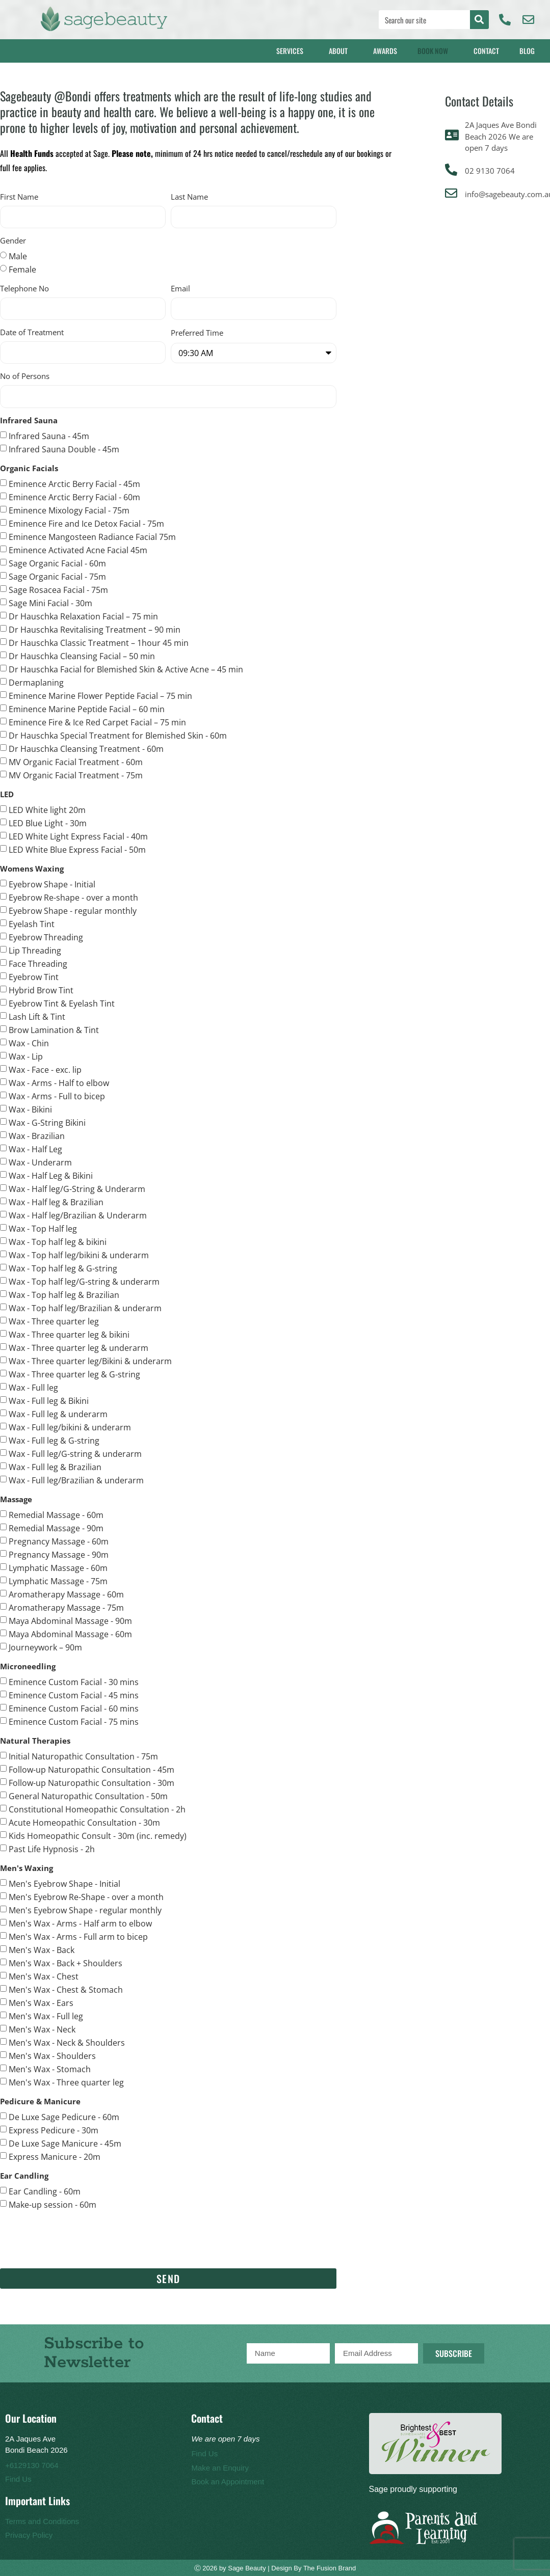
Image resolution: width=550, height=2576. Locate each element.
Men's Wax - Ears (41, 2002)
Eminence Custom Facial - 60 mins (74, 1708)
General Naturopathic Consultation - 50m (88, 1795)
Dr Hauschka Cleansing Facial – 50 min (82, 655)
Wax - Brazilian (37, 1135)
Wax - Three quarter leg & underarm (78, 1347)
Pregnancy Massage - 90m (59, 1554)
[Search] (479, 19)
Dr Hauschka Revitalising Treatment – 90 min (94, 629)
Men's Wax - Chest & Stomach (66, 1989)
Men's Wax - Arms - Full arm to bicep (78, 1936)
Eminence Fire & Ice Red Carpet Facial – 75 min (97, 721)
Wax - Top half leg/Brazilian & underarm (85, 1307)
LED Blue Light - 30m (48, 822)
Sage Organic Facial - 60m (57, 562)
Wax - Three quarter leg (54, 1320)
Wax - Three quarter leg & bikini (69, 1334)
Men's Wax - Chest (43, 1976)
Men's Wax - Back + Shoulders (65, 1962)
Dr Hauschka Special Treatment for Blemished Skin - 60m (118, 735)
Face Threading (38, 963)
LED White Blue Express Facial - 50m (77, 849)
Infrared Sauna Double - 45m (64, 448)
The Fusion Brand (329, 2567)
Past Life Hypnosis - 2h (52, 1848)
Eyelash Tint (32, 923)
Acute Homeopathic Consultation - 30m (84, 1822)
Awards (385, 50)
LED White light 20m (47, 809)
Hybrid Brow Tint (41, 989)
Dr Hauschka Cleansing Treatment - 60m (86, 748)
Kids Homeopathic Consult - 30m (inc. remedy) (98, 1835)
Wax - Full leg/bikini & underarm (70, 1426)
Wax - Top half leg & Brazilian (64, 1294)
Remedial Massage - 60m (56, 1514)
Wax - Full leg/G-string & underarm (75, 1453)
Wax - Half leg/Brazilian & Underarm (78, 1215)
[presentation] (77, 2239)
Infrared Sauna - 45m (49, 435)
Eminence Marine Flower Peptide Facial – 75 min (100, 695)
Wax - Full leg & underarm (58, 1413)
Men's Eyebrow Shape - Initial (64, 1883)
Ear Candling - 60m (45, 2191)
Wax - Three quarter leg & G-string (74, 1373)
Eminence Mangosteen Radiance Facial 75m (92, 536)
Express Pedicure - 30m (53, 2129)
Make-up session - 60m (52, 2204)
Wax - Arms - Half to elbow (59, 1082)
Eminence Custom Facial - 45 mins (74, 1694)
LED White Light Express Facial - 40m (78, 836)
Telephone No (24, 289)
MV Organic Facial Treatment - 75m (76, 774)
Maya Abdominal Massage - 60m (70, 1633)
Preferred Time (197, 333)
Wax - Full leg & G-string (54, 1440)
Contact (486, 50)
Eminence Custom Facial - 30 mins (74, 1681)
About (341, 50)
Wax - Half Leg (35, 1148)
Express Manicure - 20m (54, 2156)
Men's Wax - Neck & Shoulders (67, 2042)
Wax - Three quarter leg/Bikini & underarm (90, 1360)
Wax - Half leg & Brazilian (56, 1201)
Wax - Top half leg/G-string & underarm (84, 1281)
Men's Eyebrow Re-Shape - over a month (86, 1896)
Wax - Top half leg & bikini (58, 1241)
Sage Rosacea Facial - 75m (58, 589)
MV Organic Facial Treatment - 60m (76, 761)
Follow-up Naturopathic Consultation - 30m (91, 1782)
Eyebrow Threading (46, 936)
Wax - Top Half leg (43, 1228)
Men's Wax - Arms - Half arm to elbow (80, 1923)
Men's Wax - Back (41, 1949)
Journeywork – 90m (45, 1646)
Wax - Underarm (40, 1162)
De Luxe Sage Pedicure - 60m (64, 2116)
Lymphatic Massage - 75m (58, 1580)
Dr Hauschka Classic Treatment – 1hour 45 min (99, 642)
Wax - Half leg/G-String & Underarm (77, 1188)
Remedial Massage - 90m (56, 1527)
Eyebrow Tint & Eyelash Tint (62, 1003)
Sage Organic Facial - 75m (57, 576)
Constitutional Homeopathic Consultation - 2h (97, 1808)
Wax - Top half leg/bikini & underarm (79, 1254)
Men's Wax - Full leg (46, 2015)
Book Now (435, 50)
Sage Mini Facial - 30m (50, 602)
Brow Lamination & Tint (54, 1029)
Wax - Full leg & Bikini (49, 1400)
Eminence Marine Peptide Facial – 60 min (87, 708)
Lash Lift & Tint (37, 1016)
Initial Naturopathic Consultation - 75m (83, 1755)
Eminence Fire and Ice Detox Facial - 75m (86, 523)
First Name (19, 197)
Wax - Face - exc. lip (45, 1069)
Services (292, 50)
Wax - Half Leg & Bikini (51, 1175)
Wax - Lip (26, 1056)
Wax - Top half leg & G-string (63, 1267)
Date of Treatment (32, 333)
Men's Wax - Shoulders (52, 2055)
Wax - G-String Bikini (47, 1122)
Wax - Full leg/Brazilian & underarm (76, 1479)
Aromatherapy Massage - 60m (66, 1593)
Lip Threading (35, 950)
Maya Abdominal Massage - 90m (70, 1620)
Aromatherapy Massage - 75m (66, 1607)
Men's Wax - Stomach (50, 2068)
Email (180, 289)
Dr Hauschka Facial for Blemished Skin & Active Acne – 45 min (126, 668)
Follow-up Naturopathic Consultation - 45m (91, 1769)
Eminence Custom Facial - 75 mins (74, 1721)
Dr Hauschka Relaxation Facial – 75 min (83, 615)
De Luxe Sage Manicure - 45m (65, 2143)
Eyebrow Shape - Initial (52, 883)
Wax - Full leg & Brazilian (55, 1466)
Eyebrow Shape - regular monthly (73, 910)
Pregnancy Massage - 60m (59, 1541)
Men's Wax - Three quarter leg (66, 2081)
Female (22, 269)
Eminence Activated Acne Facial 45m (78, 549)
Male (18, 256)
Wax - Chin (29, 1042)
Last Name (189, 197)
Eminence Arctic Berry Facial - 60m (74, 496)
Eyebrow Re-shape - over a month (73, 897)
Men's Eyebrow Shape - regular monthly (85, 1909)
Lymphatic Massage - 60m (58, 1567)
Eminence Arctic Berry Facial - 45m (74, 483)
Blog (529, 50)
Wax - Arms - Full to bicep (57, 1095)
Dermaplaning (36, 682)
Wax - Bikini (30, 1109)
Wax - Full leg (33, 1387)
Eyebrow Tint (34, 976)
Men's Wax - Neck (42, 2029)
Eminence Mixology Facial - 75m (69, 510)
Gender (13, 241)
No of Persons (24, 376)
